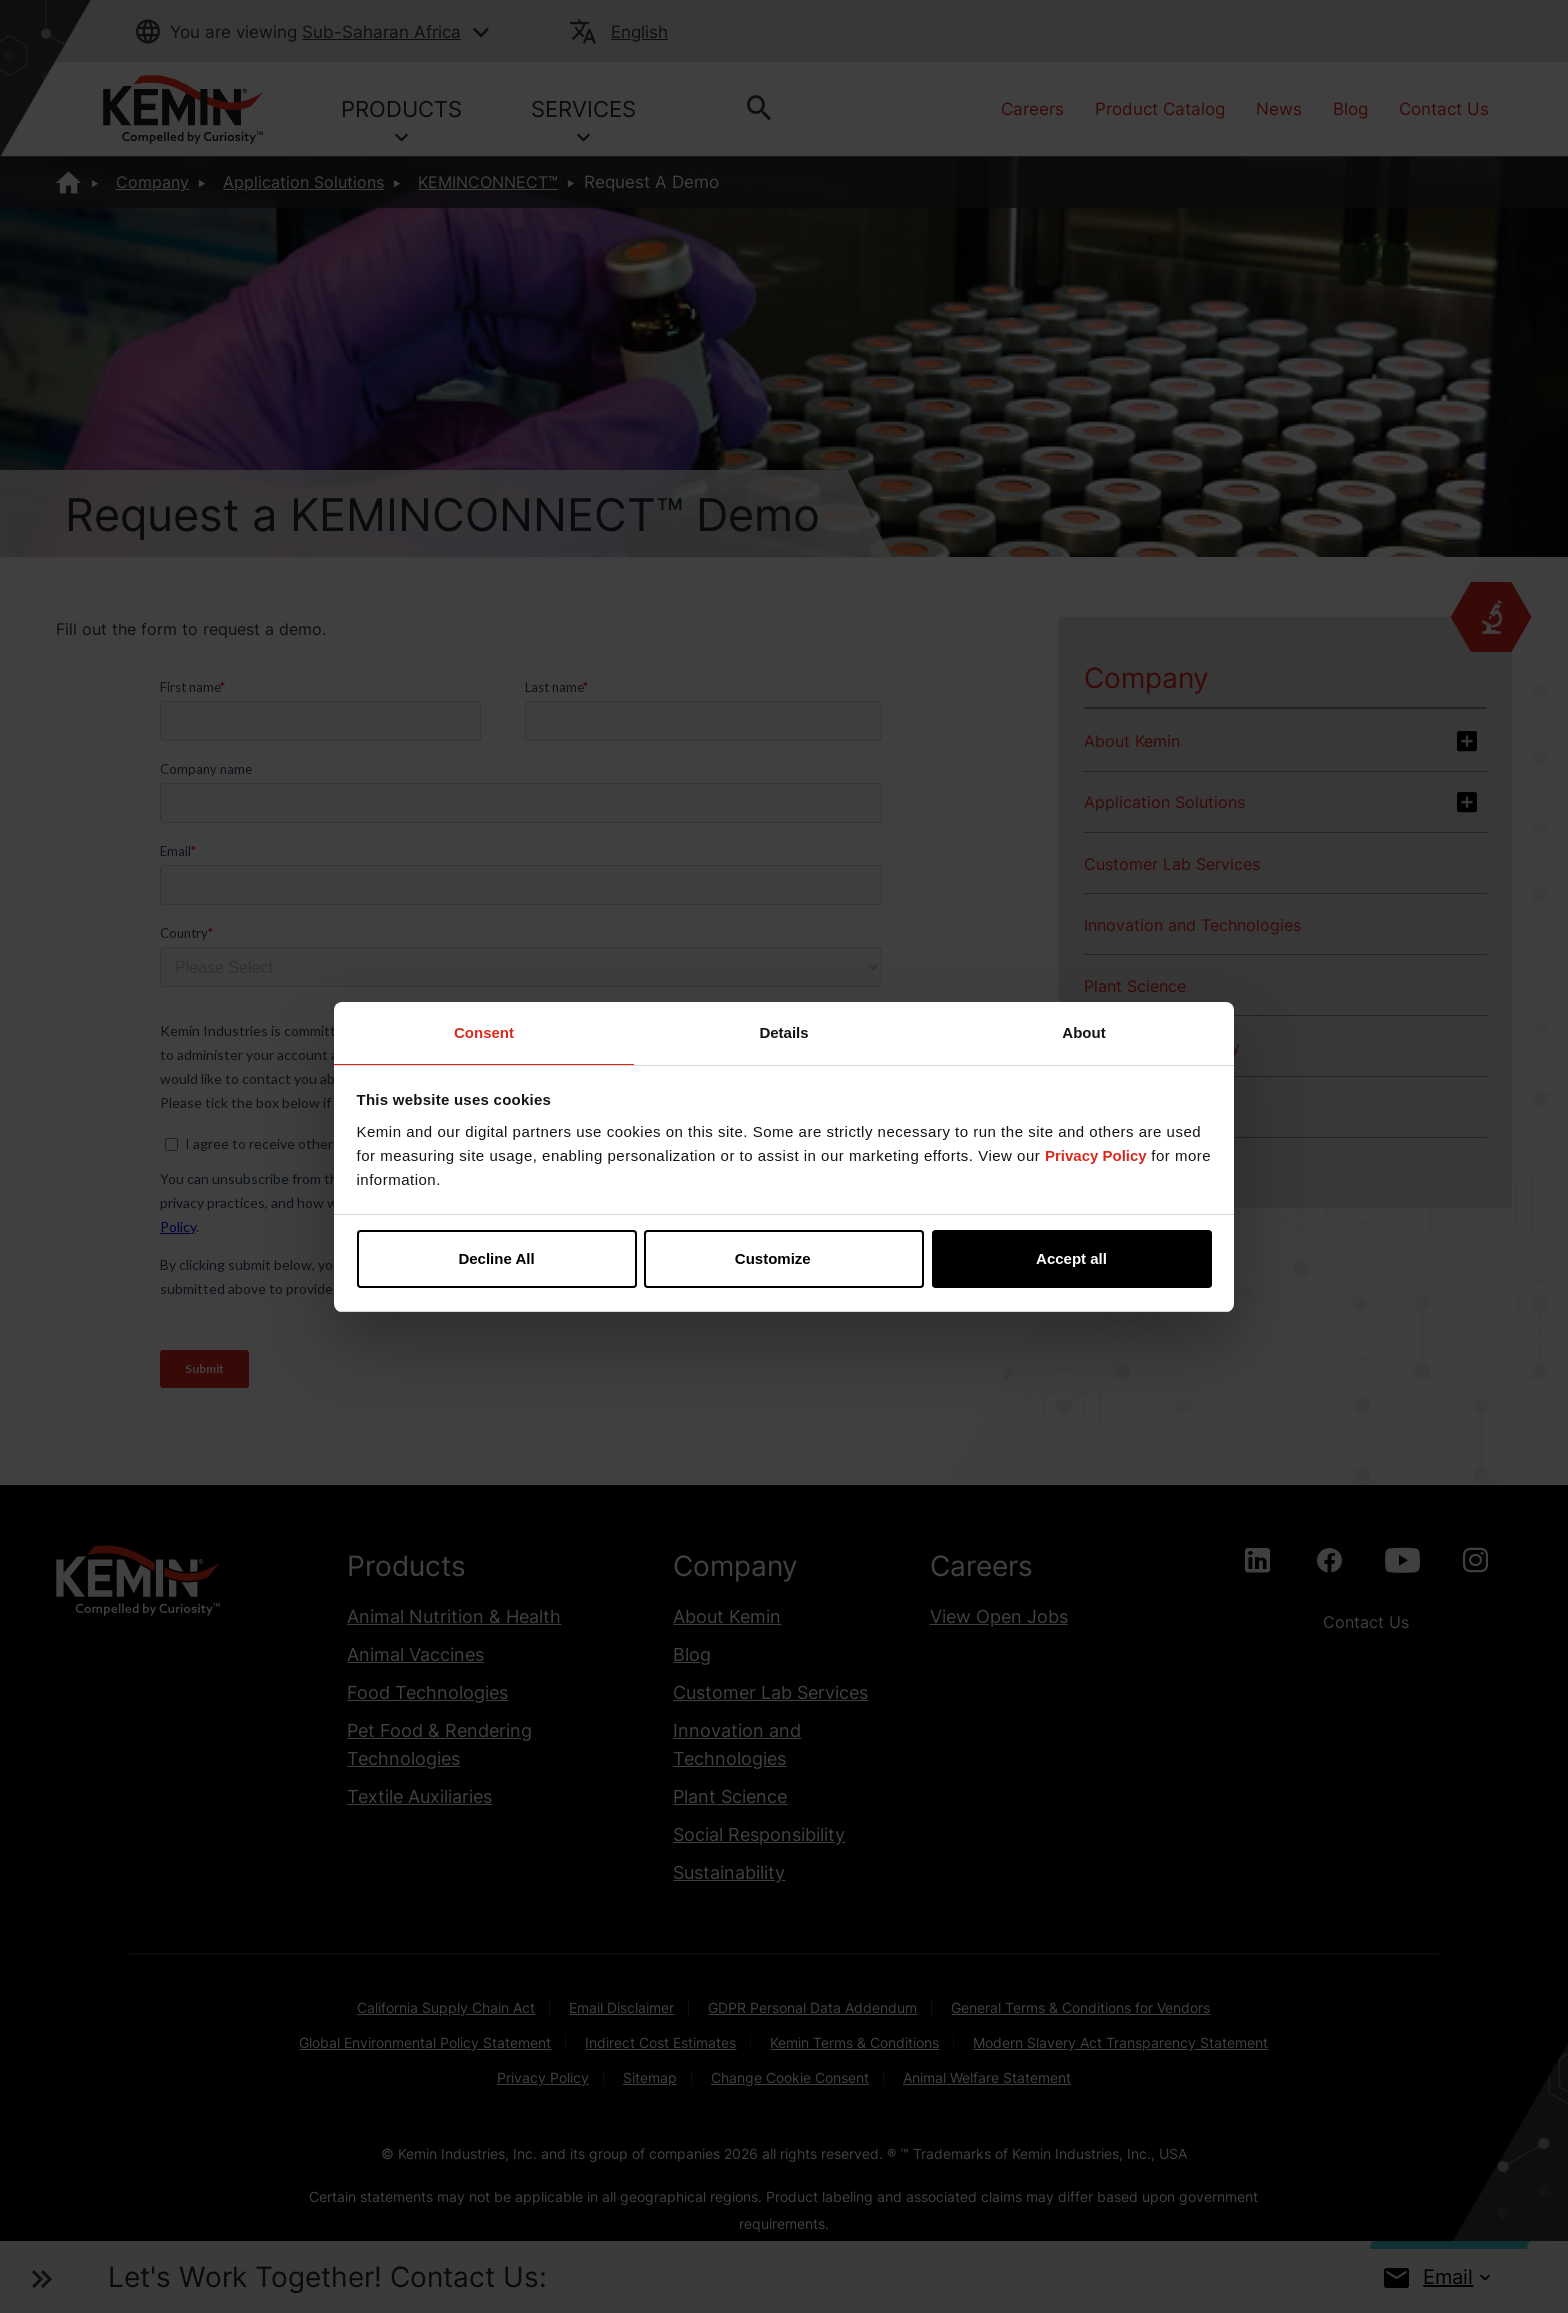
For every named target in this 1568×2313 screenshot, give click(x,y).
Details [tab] (783, 1032)
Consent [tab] (484, 1032)
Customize (785, 1258)
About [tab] (1083, 1032)
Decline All (496, 1258)
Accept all (1071, 1258)
